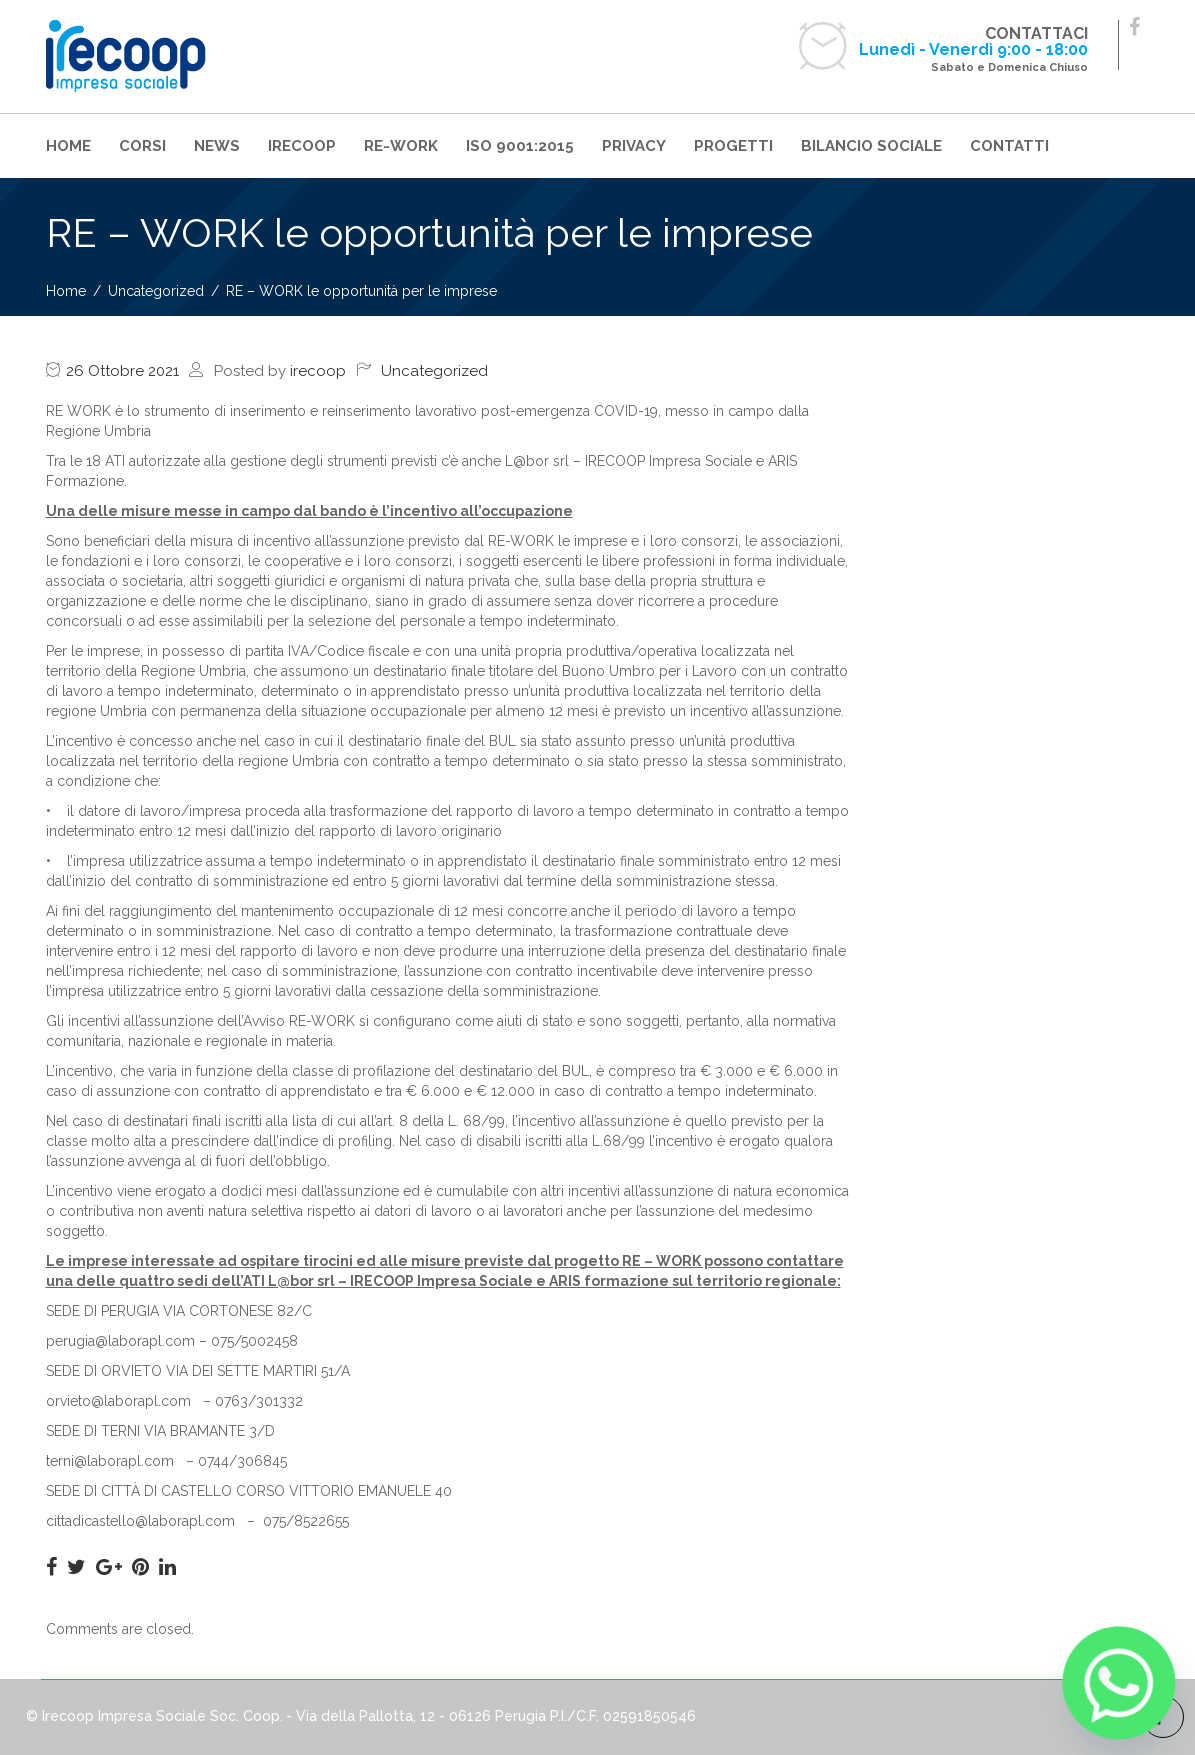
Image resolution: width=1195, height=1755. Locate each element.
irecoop (318, 371)
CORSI (142, 146)
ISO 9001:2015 (520, 146)
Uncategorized (434, 371)
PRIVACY (634, 146)
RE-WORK (401, 146)
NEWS (217, 146)
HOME (68, 146)
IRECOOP (302, 146)
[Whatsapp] (1119, 1683)
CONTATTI (1009, 146)
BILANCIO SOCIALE (871, 146)
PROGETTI (733, 146)
